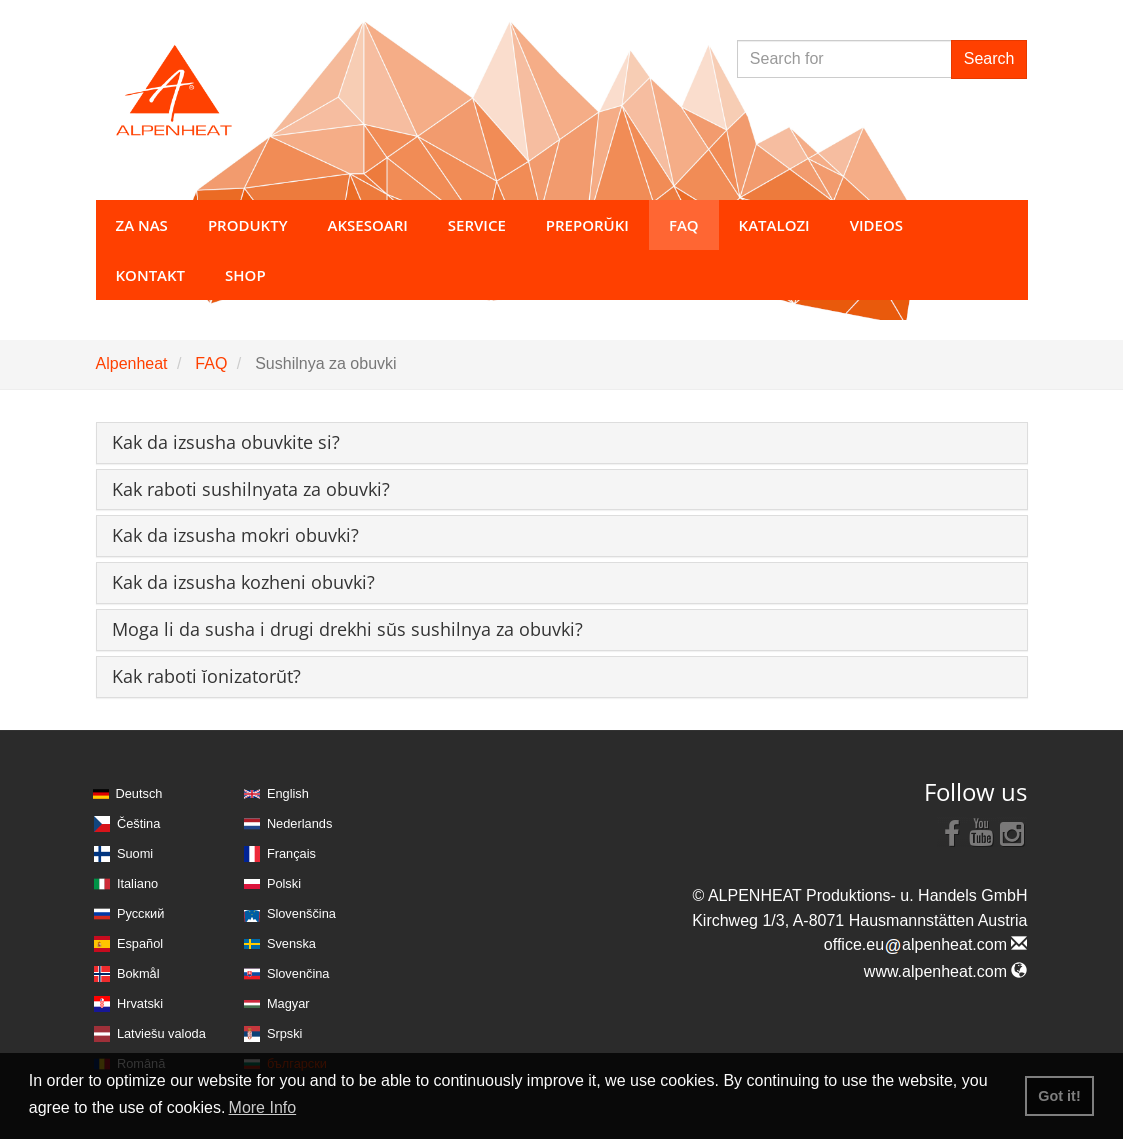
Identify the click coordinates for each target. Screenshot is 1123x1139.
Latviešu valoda (161, 1033)
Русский (140, 913)
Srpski (285, 1033)
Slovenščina (301, 913)
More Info (263, 1107)
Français (291, 853)
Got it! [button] (1059, 1096)
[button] (226, 442)
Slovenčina (298, 973)
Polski (284, 883)
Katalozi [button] (774, 225)
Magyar (288, 1003)
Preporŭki (587, 225)
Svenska (291, 943)
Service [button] (477, 225)
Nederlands (299, 823)
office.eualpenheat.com (926, 944)
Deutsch (139, 793)
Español (140, 943)
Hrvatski (140, 1003)
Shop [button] (245, 275)
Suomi (135, 853)
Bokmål (138, 973)
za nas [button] (142, 225)
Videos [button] (876, 225)
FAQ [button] (684, 225)
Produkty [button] (248, 225)
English (288, 793)
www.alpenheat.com (946, 971)
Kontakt (151, 275)
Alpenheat (132, 363)
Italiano (137, 883)
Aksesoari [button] (368, 225)
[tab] (562, 443)
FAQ (211, 363)
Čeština (138, 823)
